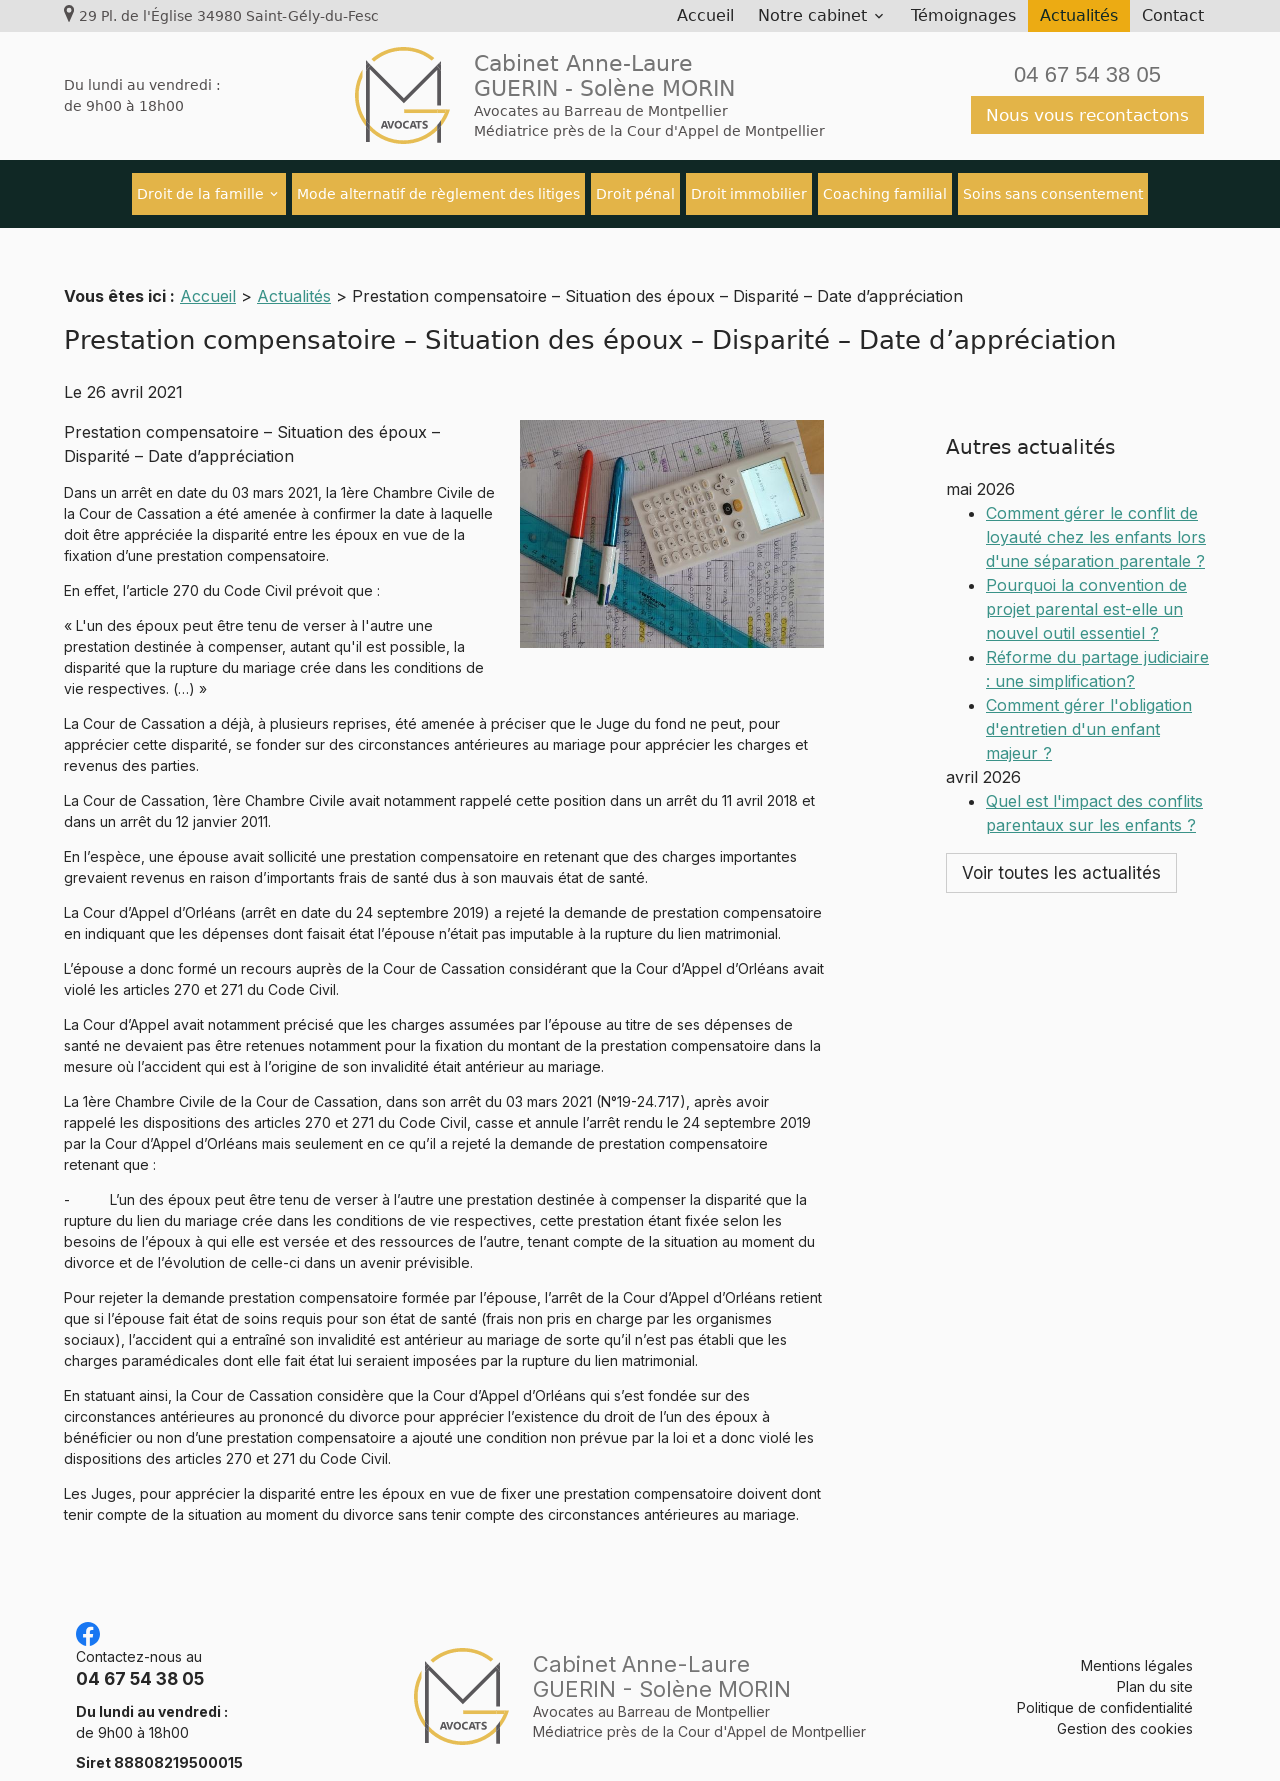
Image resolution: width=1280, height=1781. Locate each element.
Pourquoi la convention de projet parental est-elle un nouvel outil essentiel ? (1086, 531)
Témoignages (963, 15)
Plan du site (1155, 1662)
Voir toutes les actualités (1061, 795)
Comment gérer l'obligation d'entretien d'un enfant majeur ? (1089, 651)
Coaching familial (885, 194)
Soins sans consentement (1053, 194)
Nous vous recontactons (1087, 115)
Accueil (705, 15)
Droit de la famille (200, 194)
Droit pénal (635, 194)
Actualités (1079, 15)
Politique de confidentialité (1105, 1683)
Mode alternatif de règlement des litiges (438, 194)
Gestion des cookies (1125, 1704)
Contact (1173, 15)
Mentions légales (1137, 1641)
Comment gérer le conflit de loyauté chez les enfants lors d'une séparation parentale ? (1096, 459)
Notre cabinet (812, 15)
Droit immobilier (749, 194)
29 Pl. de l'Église (229, 16)
